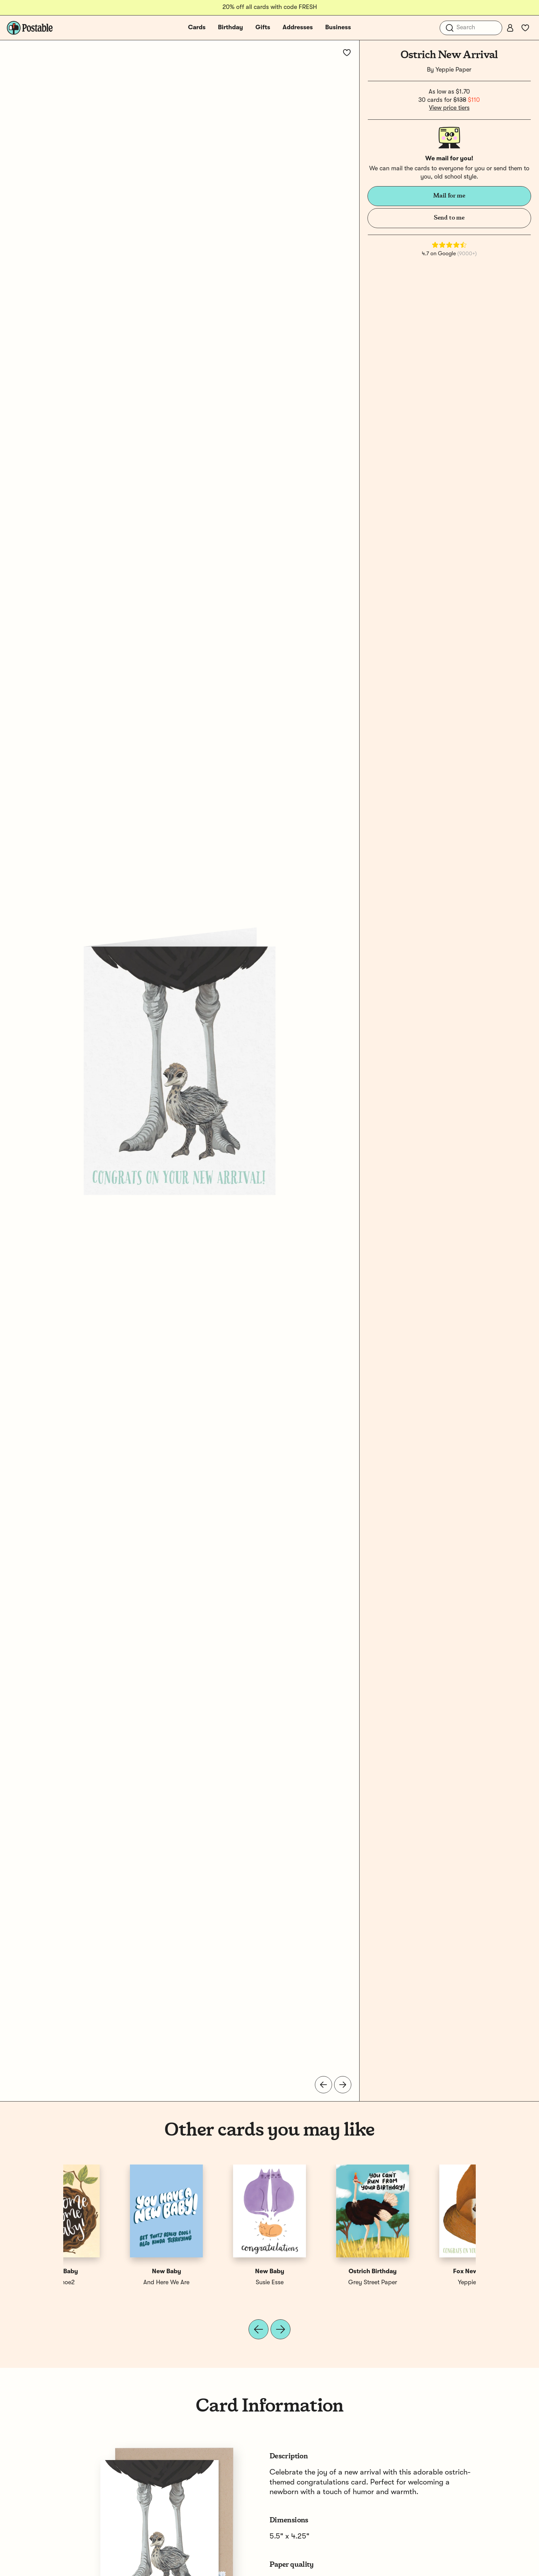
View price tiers (449, 108)
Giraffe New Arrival (218, 2271)
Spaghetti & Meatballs (321, 2282)
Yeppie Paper (453, 70)
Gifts (262, 27)
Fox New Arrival (115, 2271)
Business (338, 27)
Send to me (449, 218)
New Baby (321, 2271)
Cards (197, 27)
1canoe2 (424, 2282)
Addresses (298, 27)
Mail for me (449, 196)
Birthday (230, 27)
